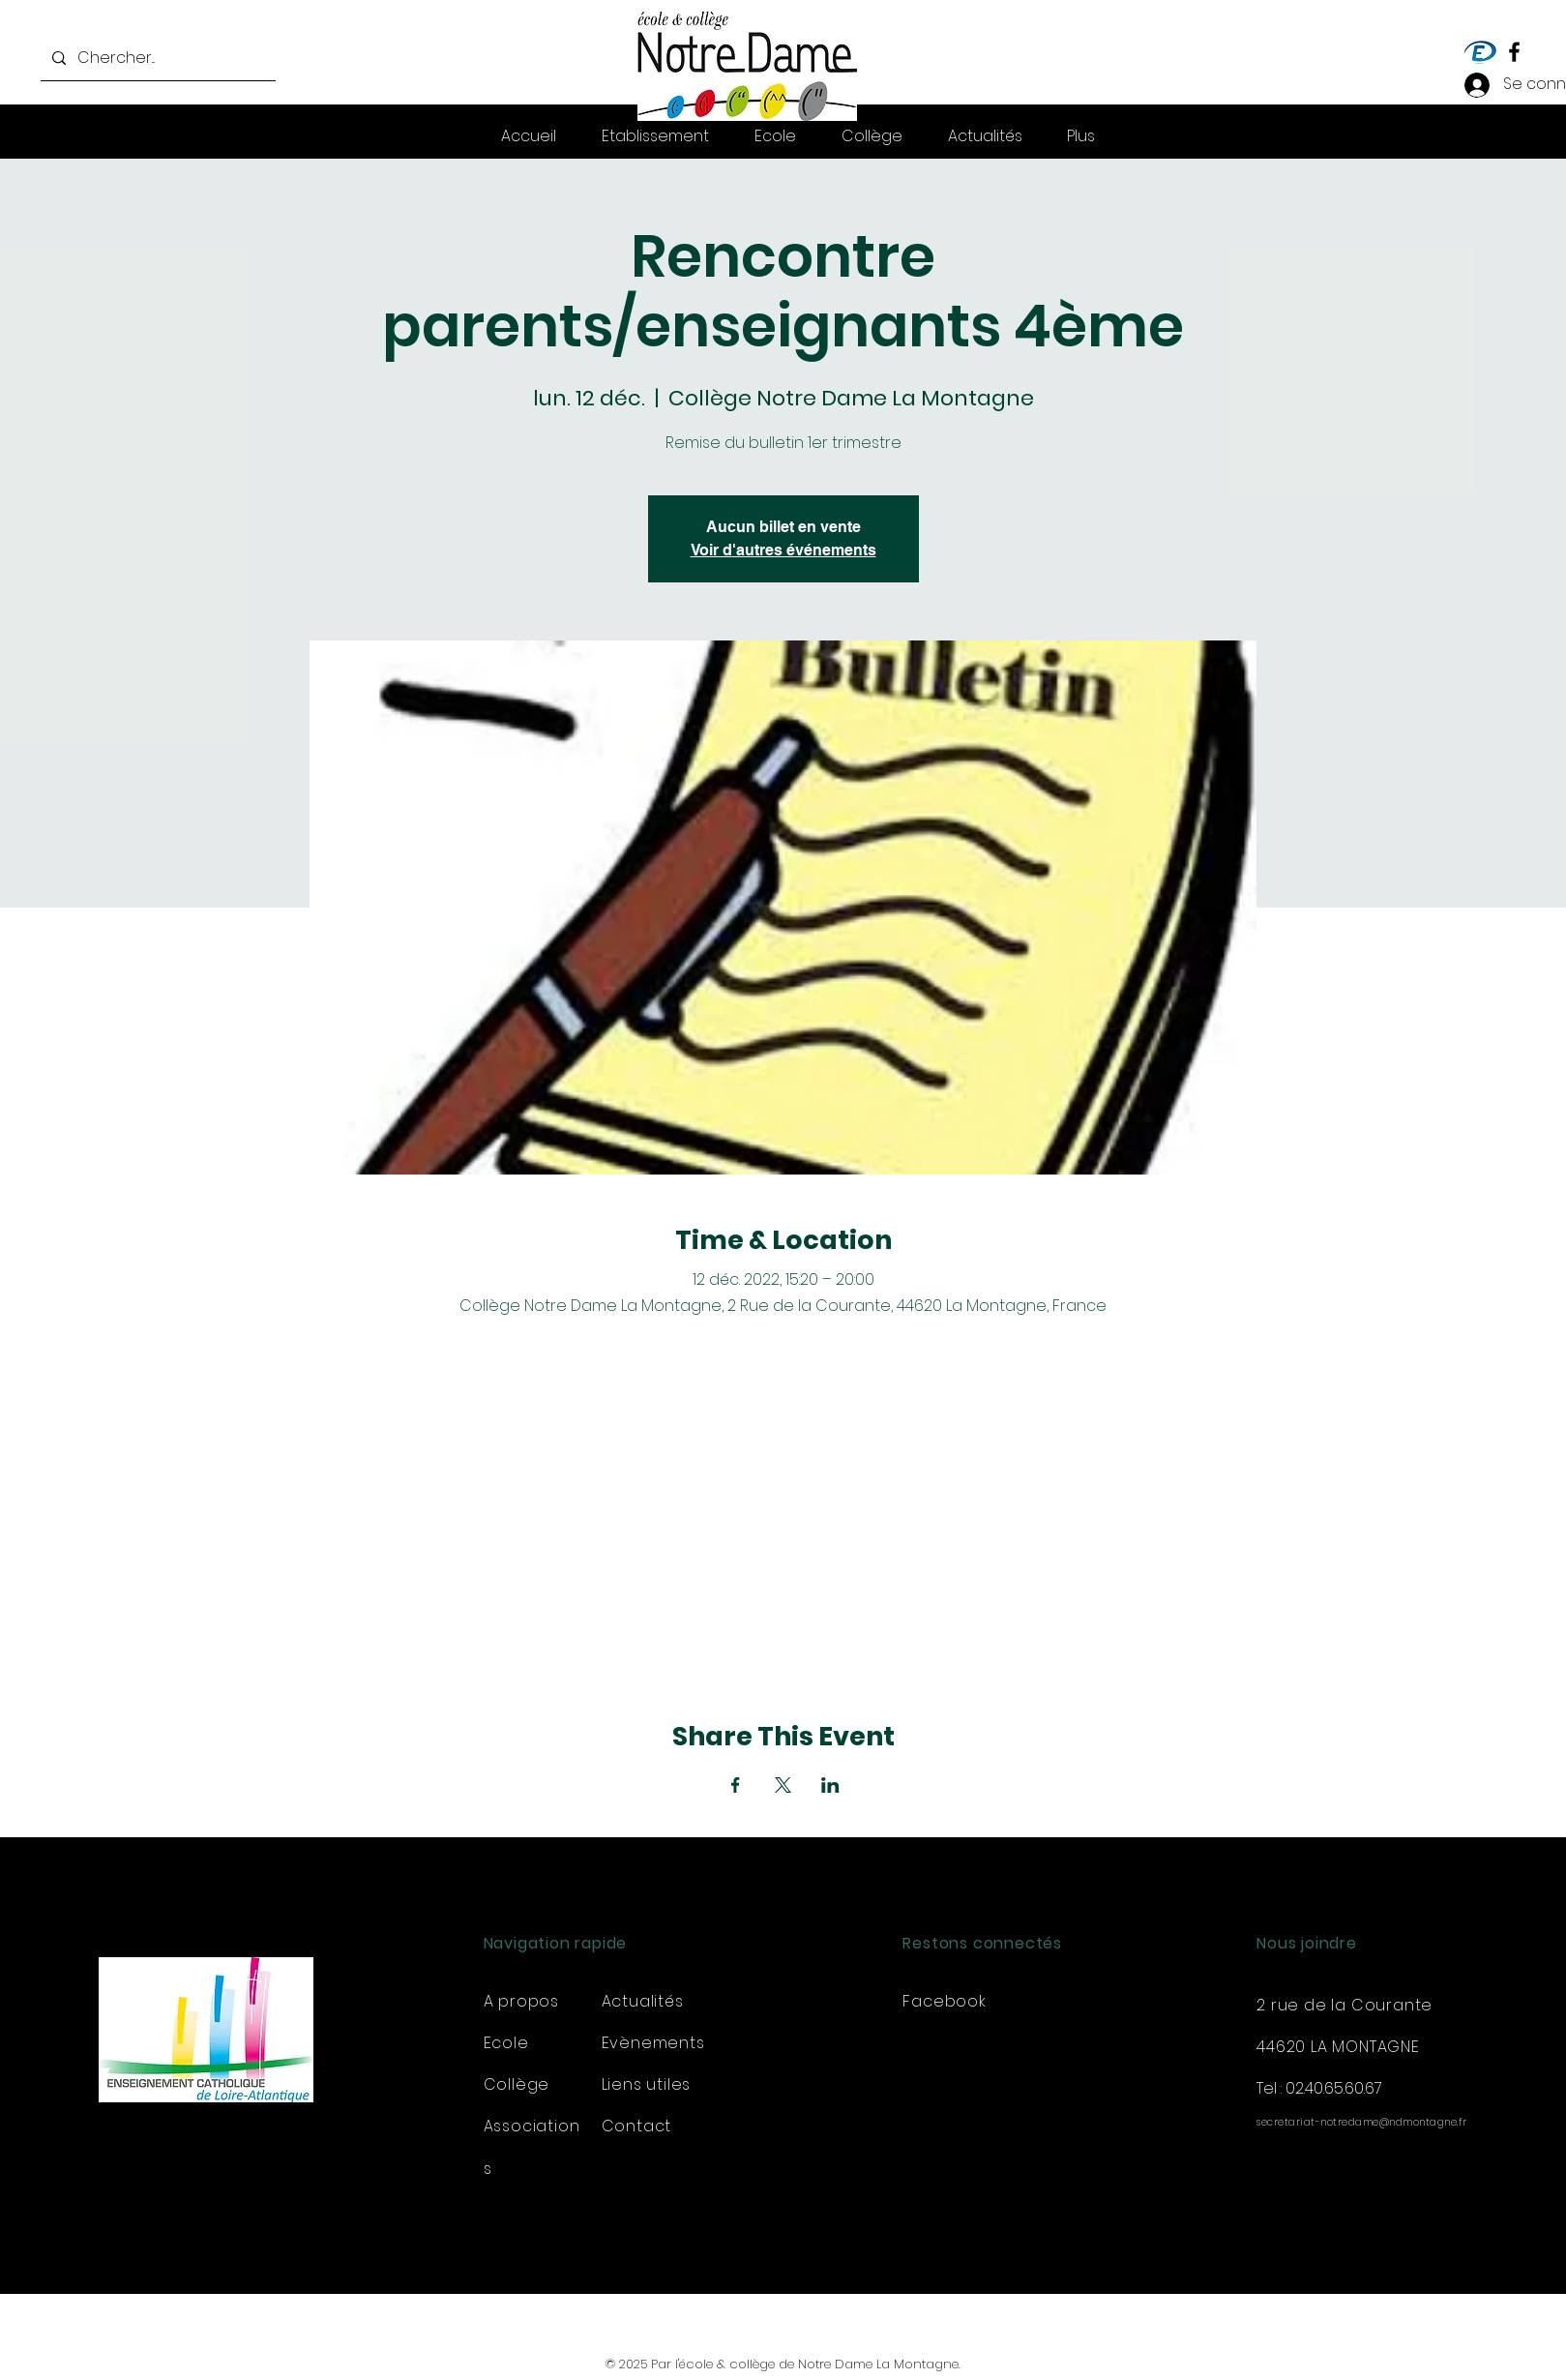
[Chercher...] (156, 58)
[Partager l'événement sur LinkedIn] (830, 1785)
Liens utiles (647, 2084)
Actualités (643, 2001)
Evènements (653, 2043)
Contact (637, 2126)
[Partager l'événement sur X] (783, 1785)
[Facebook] (1514, 52)
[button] (1081, 136)
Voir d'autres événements (783, 550)
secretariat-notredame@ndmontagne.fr (1361, 2122)
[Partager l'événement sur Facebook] (735, 1785)
